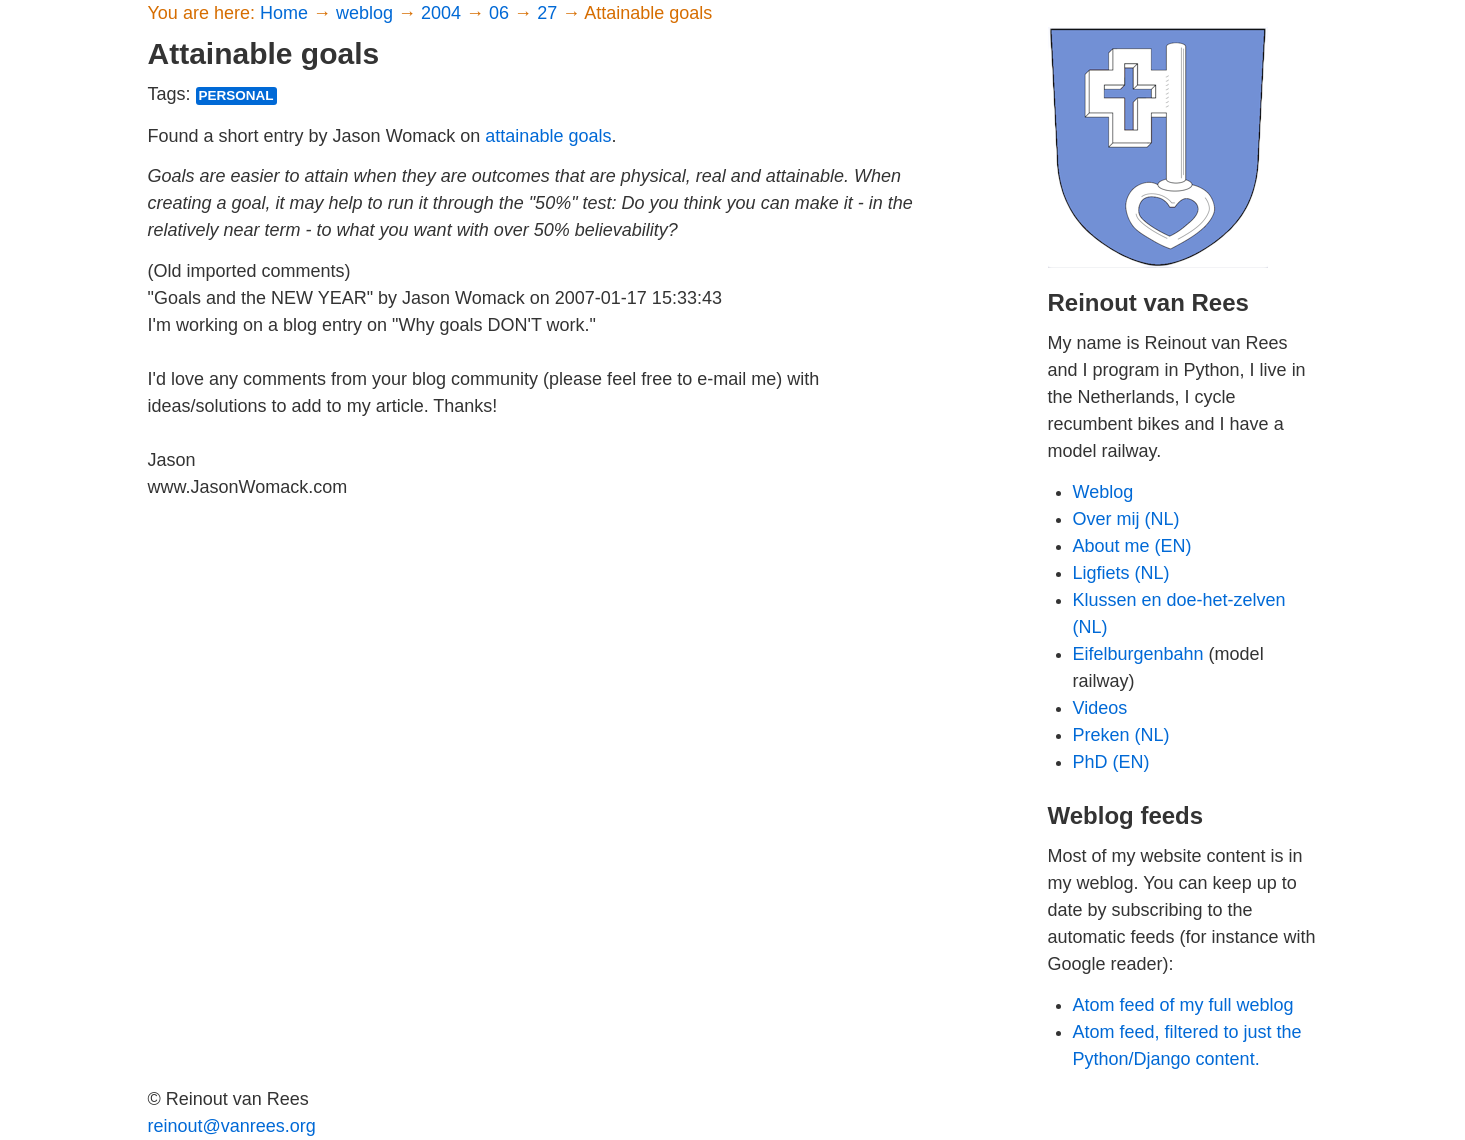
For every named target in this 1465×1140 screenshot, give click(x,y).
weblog (367, 13)
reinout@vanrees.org (232, 1126)
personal (236, 95)
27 (549, 13)
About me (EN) (1132, 546)
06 (501, 13)
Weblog (1103, 492)
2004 (443, 13)
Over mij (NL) (1126, 519)
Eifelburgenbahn (1138, 654)
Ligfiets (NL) (1121, 573)
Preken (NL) (1121, 735)
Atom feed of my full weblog (1183, 1005)
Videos (1100, 708)
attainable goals (548, 136)
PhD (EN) (1111, 762)
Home (286, 13)
